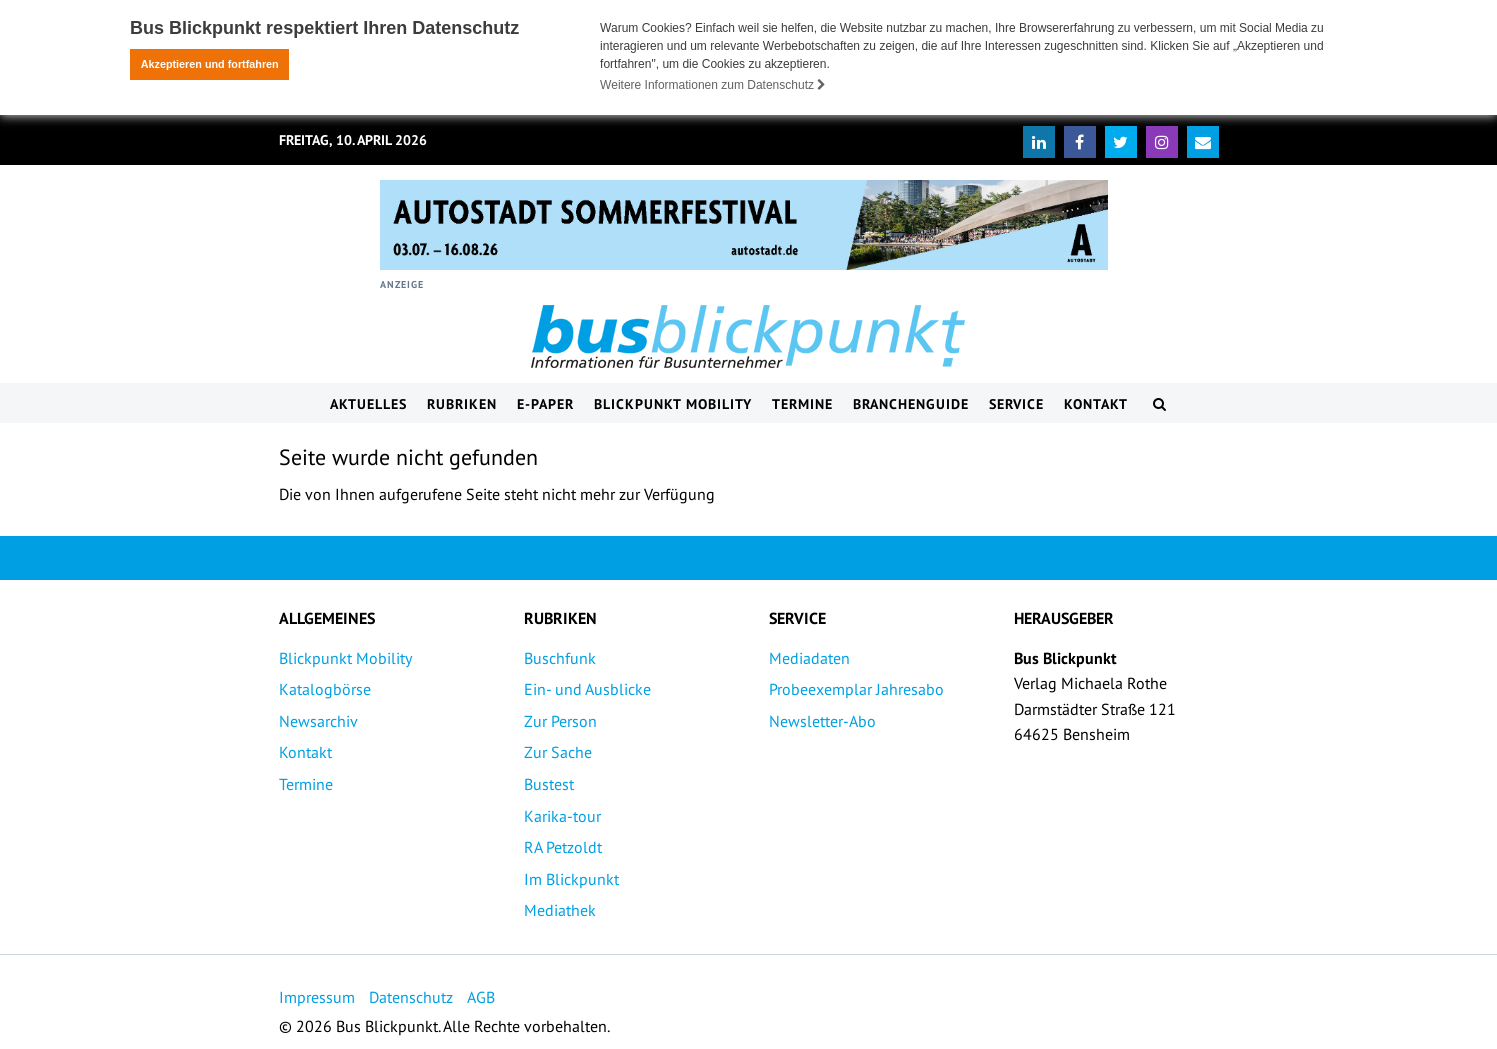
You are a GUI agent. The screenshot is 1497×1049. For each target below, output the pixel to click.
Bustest (549, 783)
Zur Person (560, 720)
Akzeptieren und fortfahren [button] (210, 64)
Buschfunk (560, 657)
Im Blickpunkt (571, 878)
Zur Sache (558, 751)
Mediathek (560, 909)
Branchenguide (911, 403)
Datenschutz (411, 996)
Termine (802, 403)
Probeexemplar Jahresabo (856, 688)
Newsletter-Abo (822, 720)
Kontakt (1096, 403)
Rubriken (462, 403)
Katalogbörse (325, 688)
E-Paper (545, 403)
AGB (481, 996)
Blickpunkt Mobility (673, 403)
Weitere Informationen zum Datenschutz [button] (713, 85)
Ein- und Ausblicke (587, 688)
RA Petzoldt (563, 846)
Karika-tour (562, 815)
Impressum (317, 996)
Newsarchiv (318, 720)
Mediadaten (809, 657)
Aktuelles (368, 403)
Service (1016, 403)
